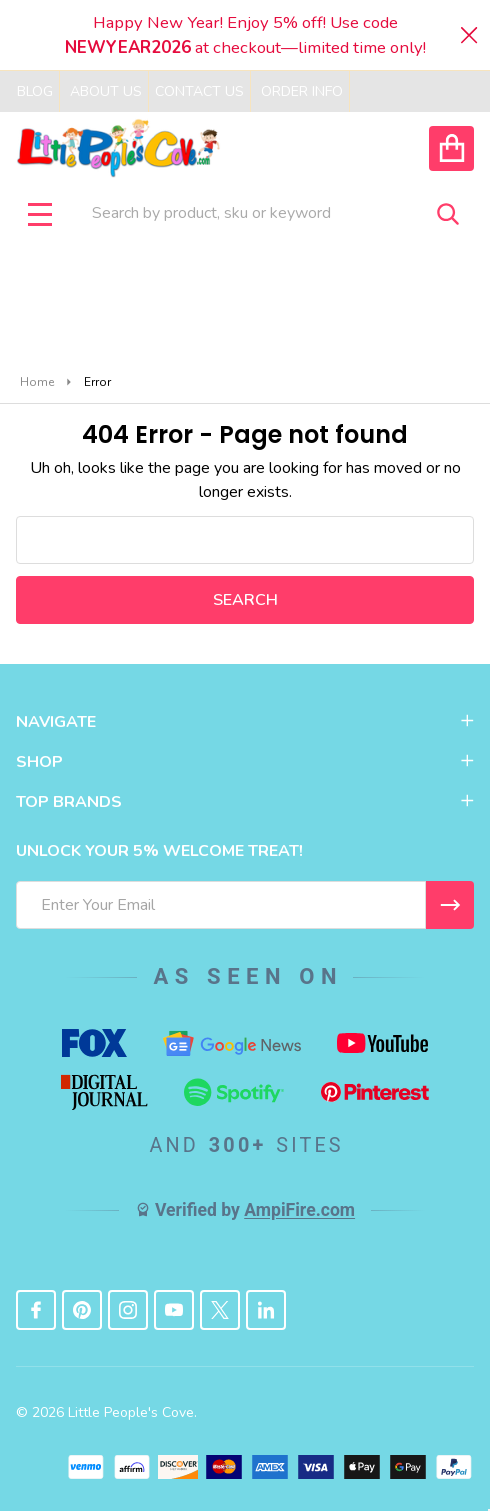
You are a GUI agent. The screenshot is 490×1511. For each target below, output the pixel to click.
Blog (35, 91)
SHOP (245, 762)
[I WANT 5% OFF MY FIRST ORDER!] (450, 905)
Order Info (302, 91)
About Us (106, 91)
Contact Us (199, 91)
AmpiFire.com (299, 1210)
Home (37, 382)
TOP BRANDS (245, 802)
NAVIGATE (245, 722)
